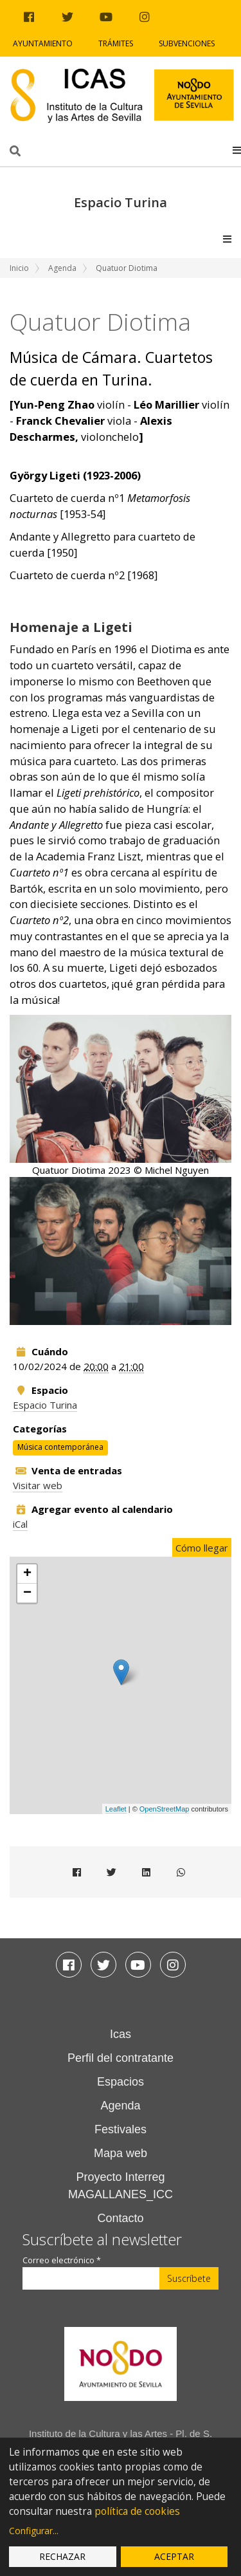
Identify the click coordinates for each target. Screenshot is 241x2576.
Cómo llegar (201, 1547)
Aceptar (174, 2556)
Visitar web (37, 1485)
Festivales (120, 2129)
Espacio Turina (45, 1404)
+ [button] (27, 1574)
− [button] (27, 1593)
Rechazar (62, 2556)
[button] (237, 150)
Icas (120, 2034)
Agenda (62, 268)
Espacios (120, 2081)
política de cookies (137, 2511)
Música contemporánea (60, 1447)
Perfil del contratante (120, 2058)
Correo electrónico (61, 2260)
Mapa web (120, 2153)
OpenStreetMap (164, 1809)
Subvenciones (187, 43)
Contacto (120, 2218)
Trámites (115, 43)
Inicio (19, 268)
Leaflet (116, 1809)
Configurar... (33, 2531)
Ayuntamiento (43, 43)
